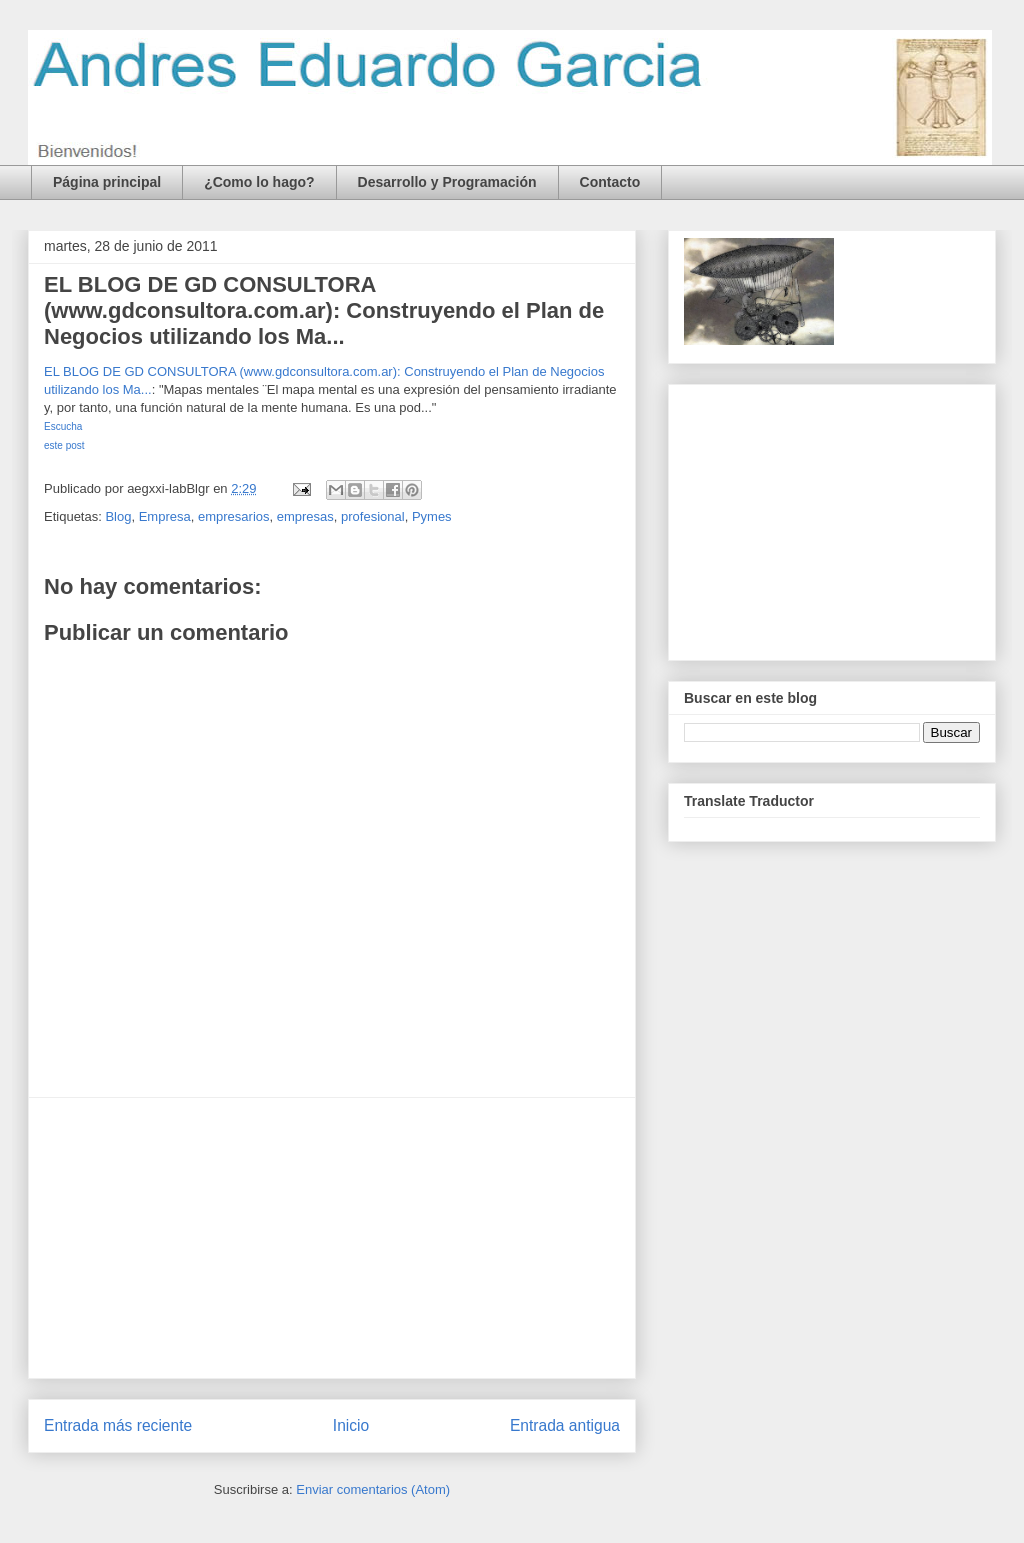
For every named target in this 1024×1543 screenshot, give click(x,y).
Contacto (610, 182)
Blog (118, 516)
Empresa (165, 516)
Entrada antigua (565, 1425)
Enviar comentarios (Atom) (373, 1489)
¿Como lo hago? (259, 182)
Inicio (351, 1425)
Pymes (432, 516)
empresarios (234, 516)
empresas (305, 516)
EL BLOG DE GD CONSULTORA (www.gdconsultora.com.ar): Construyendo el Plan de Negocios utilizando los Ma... (324, 310)
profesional (373, 516)
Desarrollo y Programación (447, 182)
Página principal (107, 182)
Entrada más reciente (118, 1425)
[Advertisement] (332, 1238)
